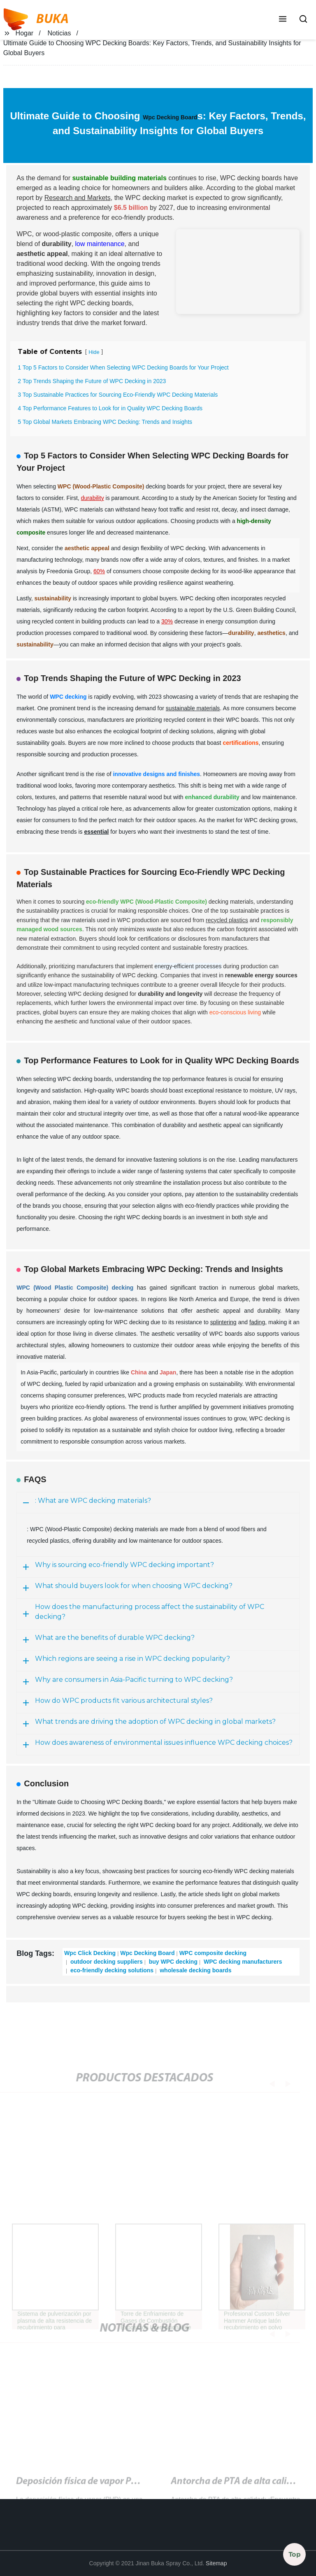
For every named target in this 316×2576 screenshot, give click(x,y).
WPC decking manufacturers (242, 1961)
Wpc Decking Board (170, 117)
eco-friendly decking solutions (111, 1970)
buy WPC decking (172, 1961)
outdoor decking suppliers (106, 1961)
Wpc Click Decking (90, 1953)
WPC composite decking (212, 1953)
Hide (93, 352)
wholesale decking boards (194, 1970)
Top (294, 2553)
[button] (282, 19)
